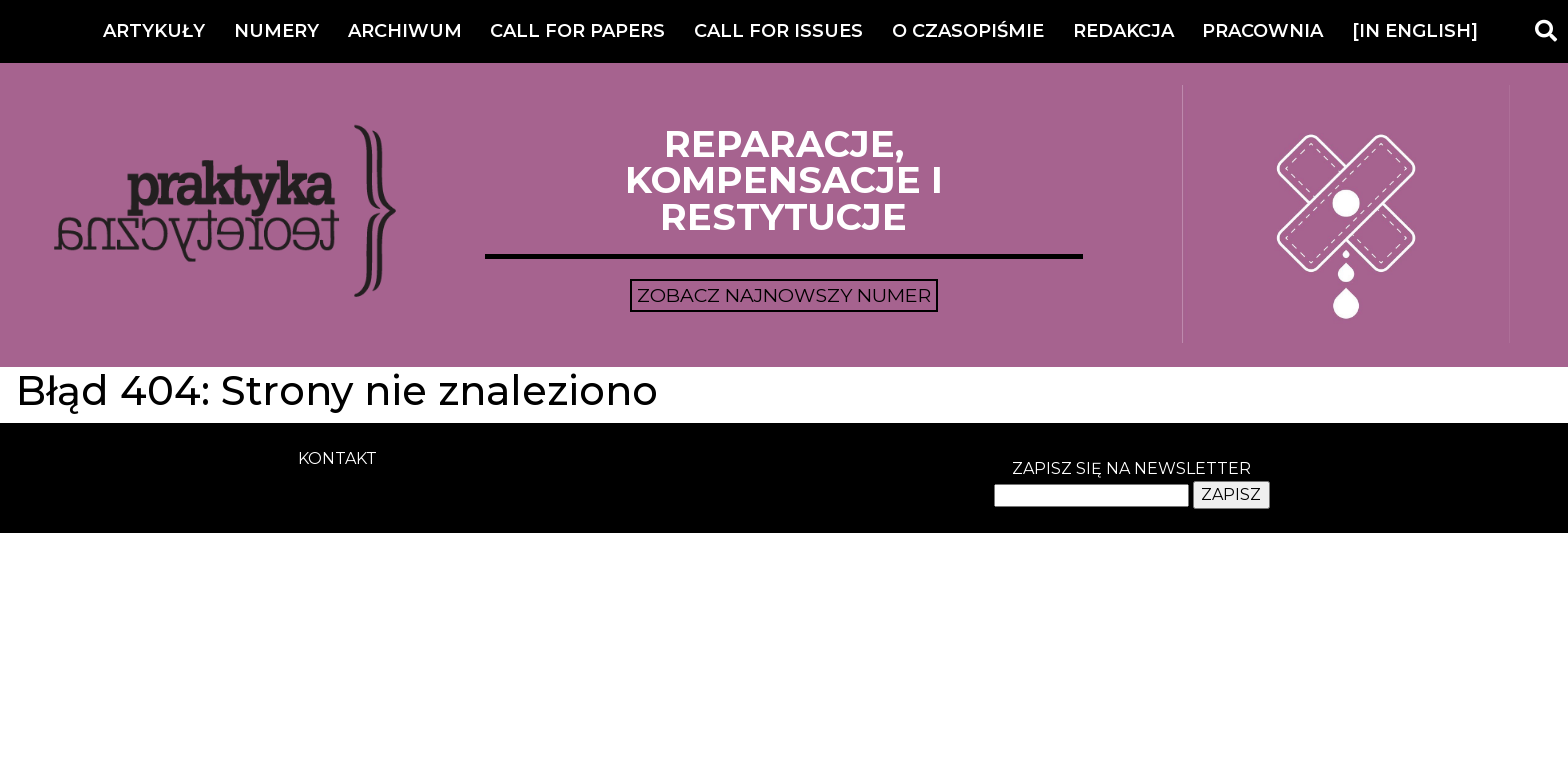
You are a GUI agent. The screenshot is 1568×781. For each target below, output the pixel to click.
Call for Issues (778, 31)
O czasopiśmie (968, 31)
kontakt (337, 458)
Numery (276, 31)
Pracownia (1262, 31)
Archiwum (405, 31)
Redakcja (1123, 31)
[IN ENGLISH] (1415, 31)
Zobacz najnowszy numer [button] (784, 295)
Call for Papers (577, 31)
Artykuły (154, 31)
